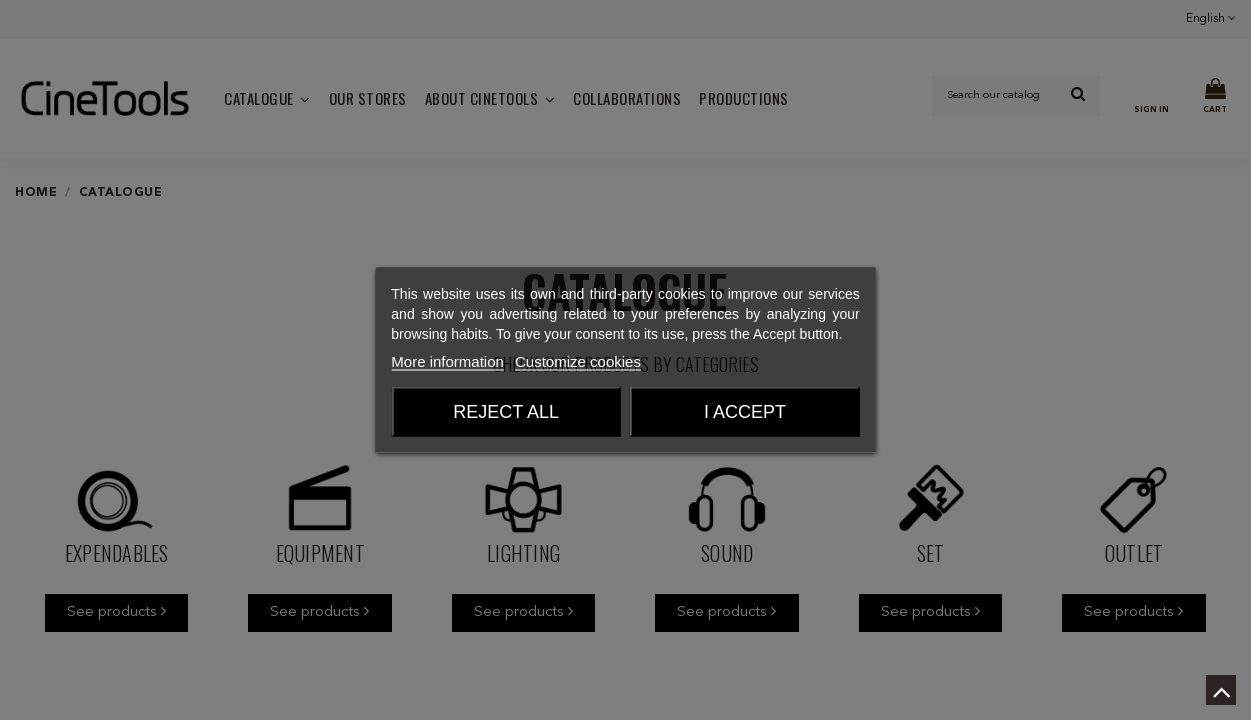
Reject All (506, 412)
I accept (745, 412)
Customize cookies (578, 361)
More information (447, 361)
